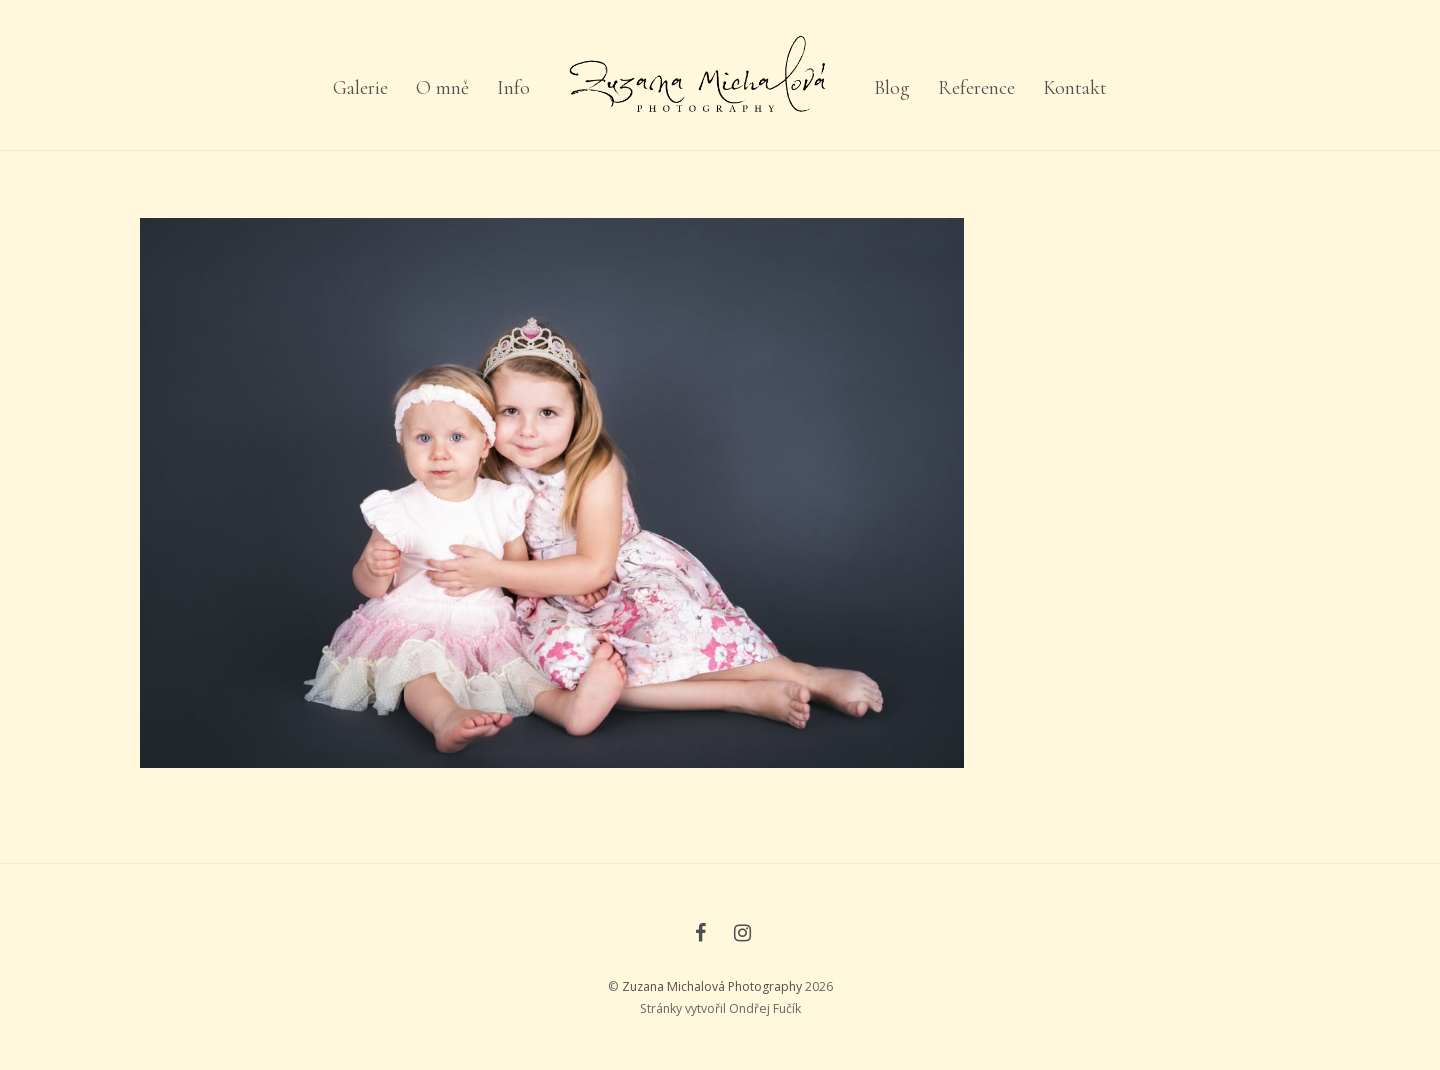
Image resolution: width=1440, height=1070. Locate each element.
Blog (892, 88)
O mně (442, 88)
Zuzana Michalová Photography (712, 986)
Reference (976, 88)
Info (513, 88)
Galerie (360, 88)
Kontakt (1075, 88)
